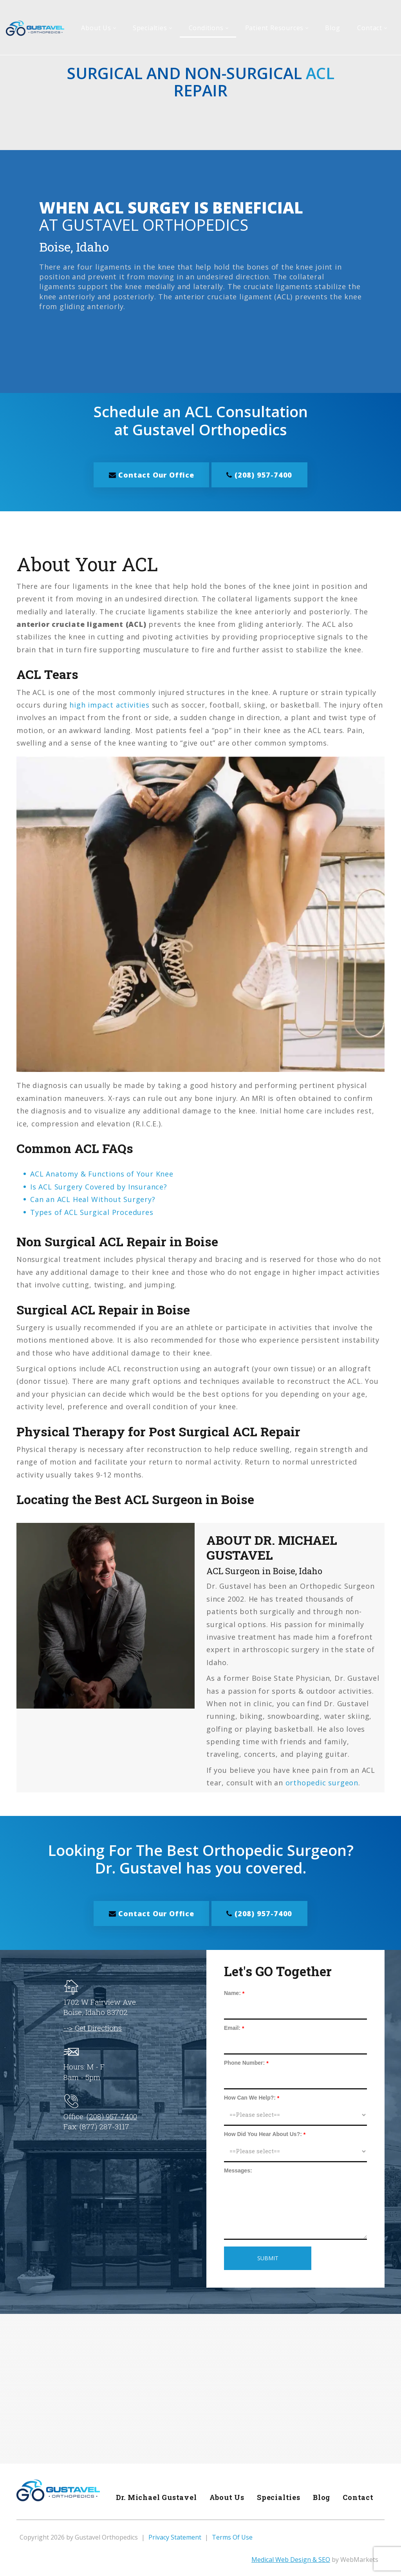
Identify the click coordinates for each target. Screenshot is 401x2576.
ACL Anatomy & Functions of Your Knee (101, 1173)
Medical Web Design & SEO (290, 2558)
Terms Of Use (232, 2536)
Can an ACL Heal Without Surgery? (92, 1199)
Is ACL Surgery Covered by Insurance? (98, 1186)
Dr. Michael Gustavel (152, 2496)
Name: (232, 1992)
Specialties (276, 2496)
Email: (232, 2026)
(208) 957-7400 (261, 474)
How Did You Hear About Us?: (263, 2133)
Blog (320, 2496)
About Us (224, 2496)
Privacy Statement (174, 2536)
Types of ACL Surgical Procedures (92, 1211)
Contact (357, 2496)
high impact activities (109, 704)
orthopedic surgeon (321, 1782)
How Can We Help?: (250, 2096)
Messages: (238, 2169)
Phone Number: (244, 2061)
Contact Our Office (150, 474)
